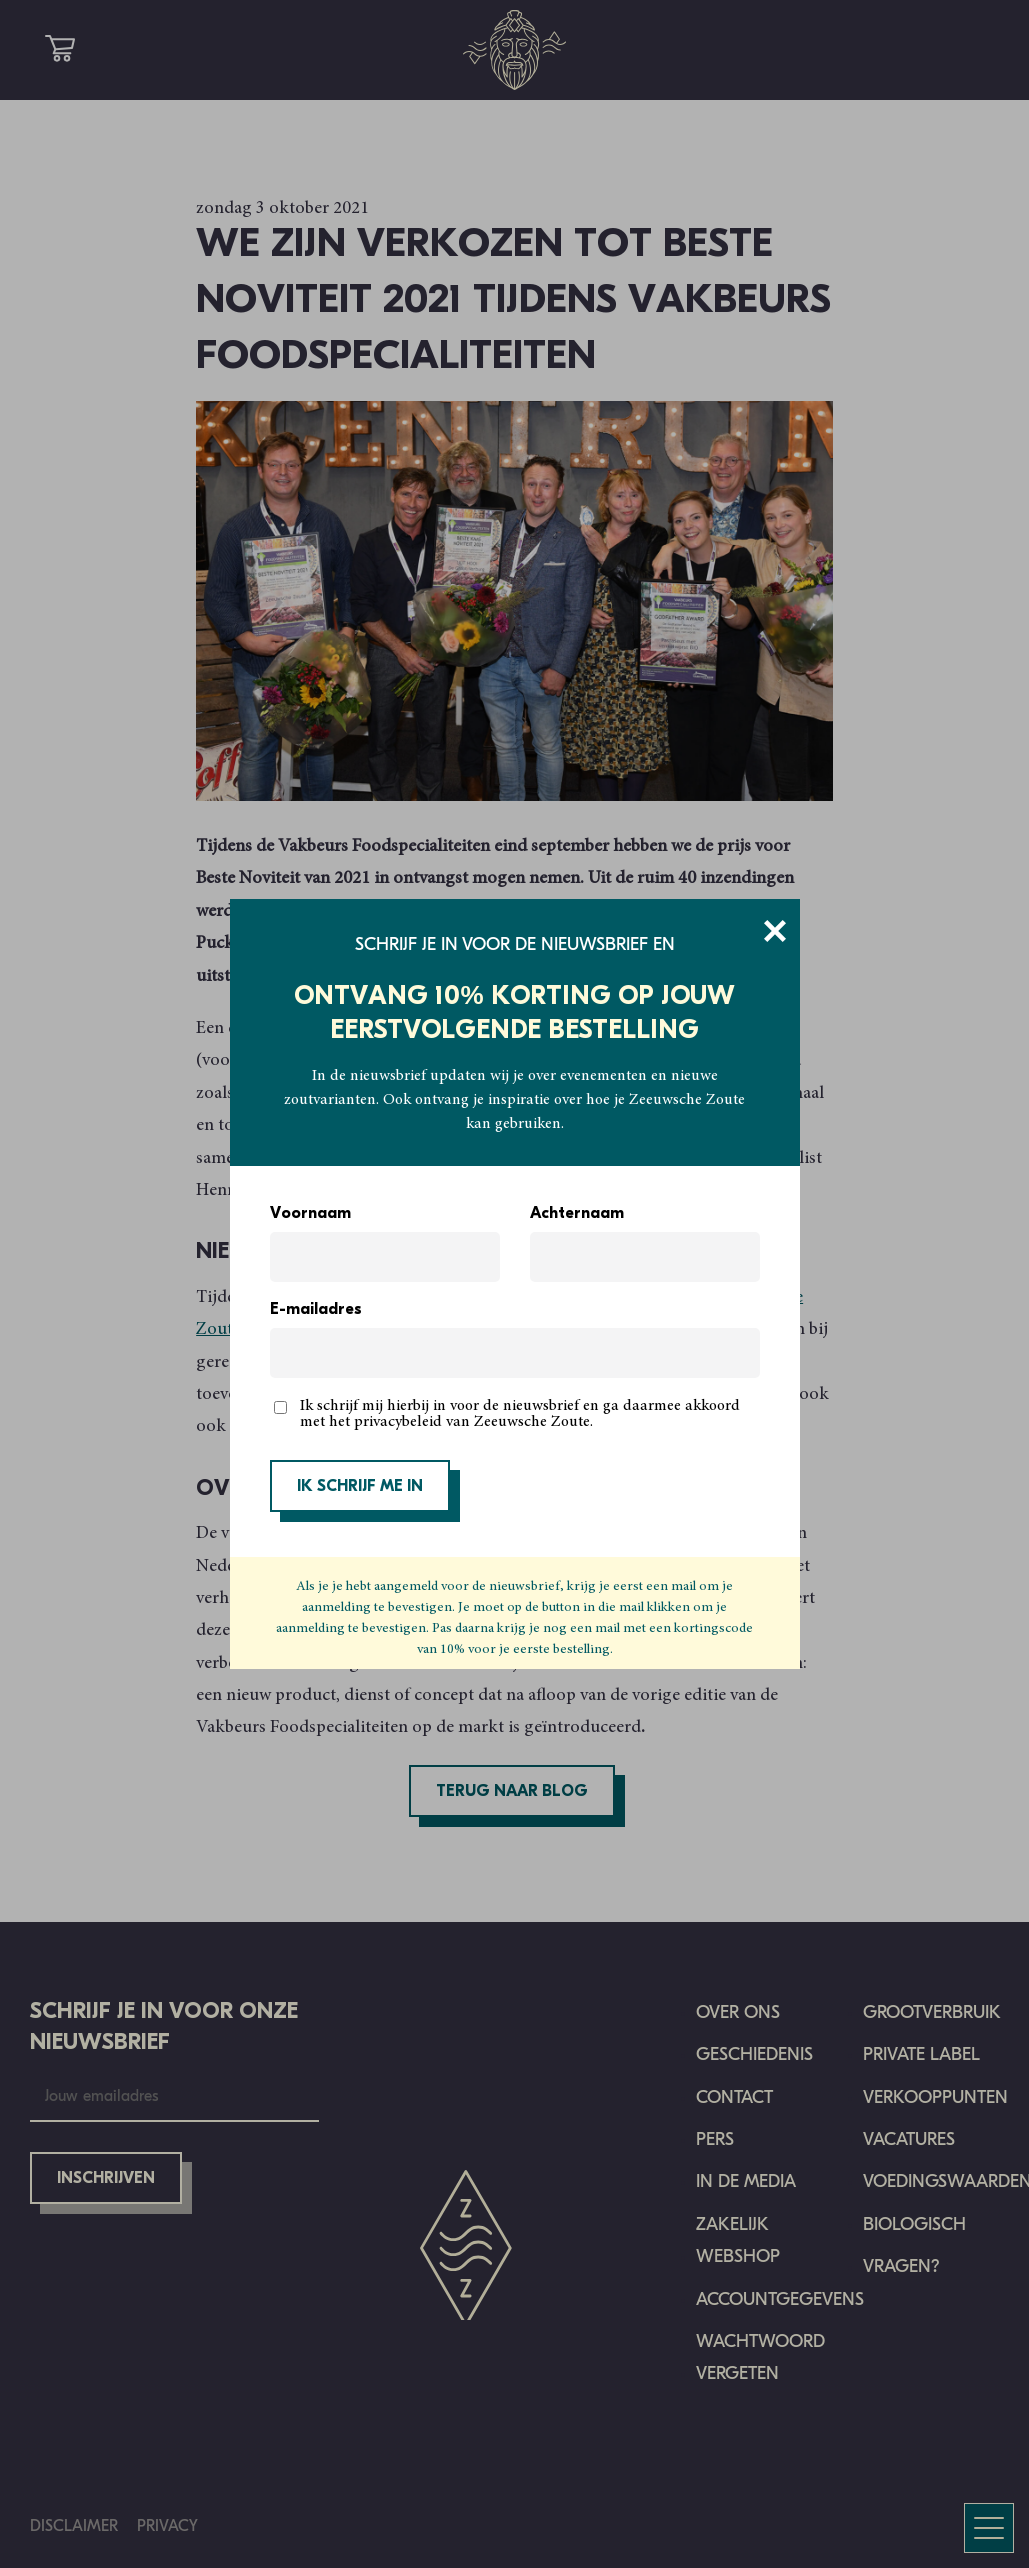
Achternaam (577, 1214)
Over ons (738, 2012)
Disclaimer (74, 2525)
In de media (746, 2181)
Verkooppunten (935, 2097)
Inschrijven (106, 2179)
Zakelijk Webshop (738, 2240)
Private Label (921, 2054)
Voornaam (310, 1214)
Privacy (167, 2525)
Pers (715, 2139)
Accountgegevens (780, 2299)
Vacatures (909, 2139)
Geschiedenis (754, 2054)
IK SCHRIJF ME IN (360, 1487)
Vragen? (901, 2266)
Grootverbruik (932, 2012)
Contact (734, 2097)
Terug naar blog (512, 1792)
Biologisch (914, 2224)
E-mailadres (316, 1310)
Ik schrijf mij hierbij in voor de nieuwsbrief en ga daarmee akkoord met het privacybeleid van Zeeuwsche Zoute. (520, 1414)
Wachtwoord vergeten (760, 2357)
